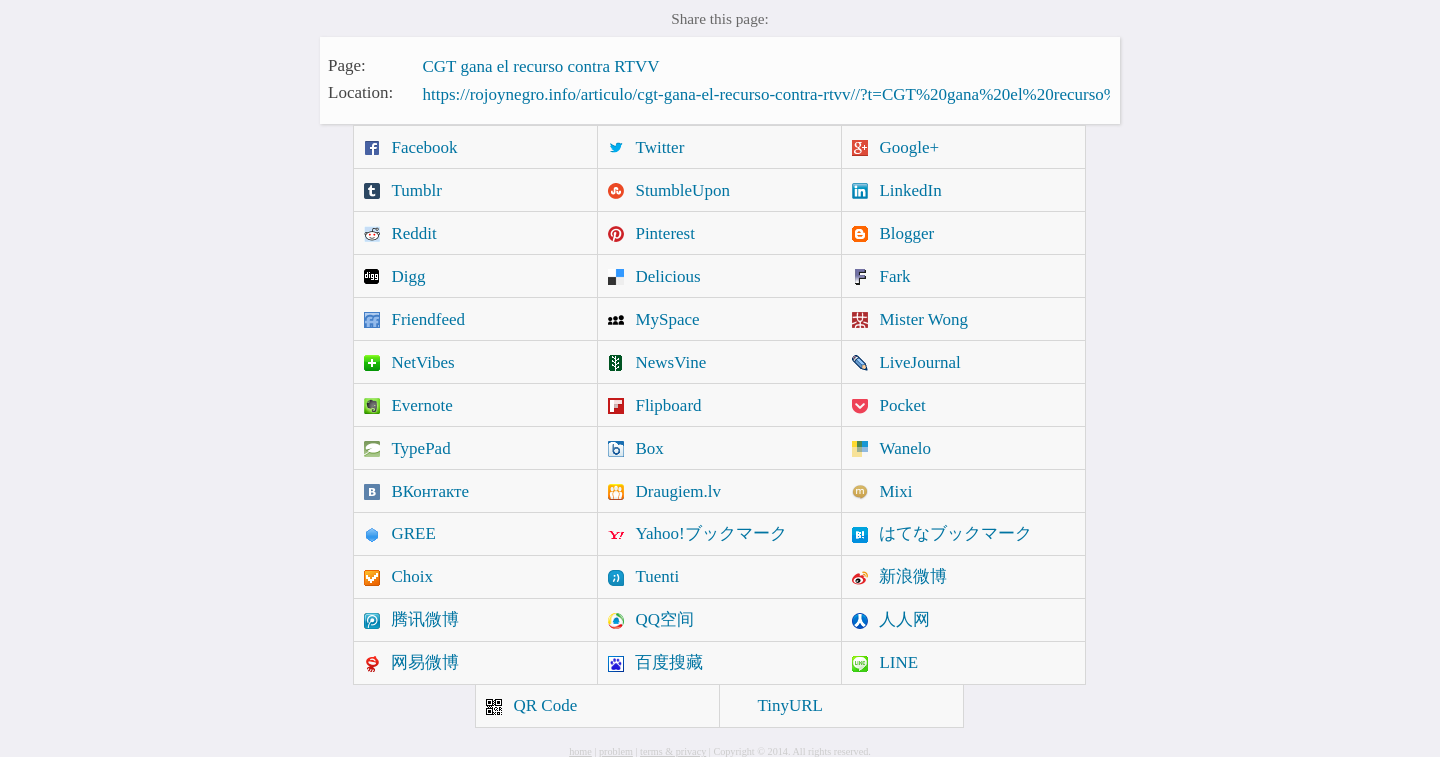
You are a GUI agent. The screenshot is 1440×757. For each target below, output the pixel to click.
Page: (347, 64)
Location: (360, 92)
